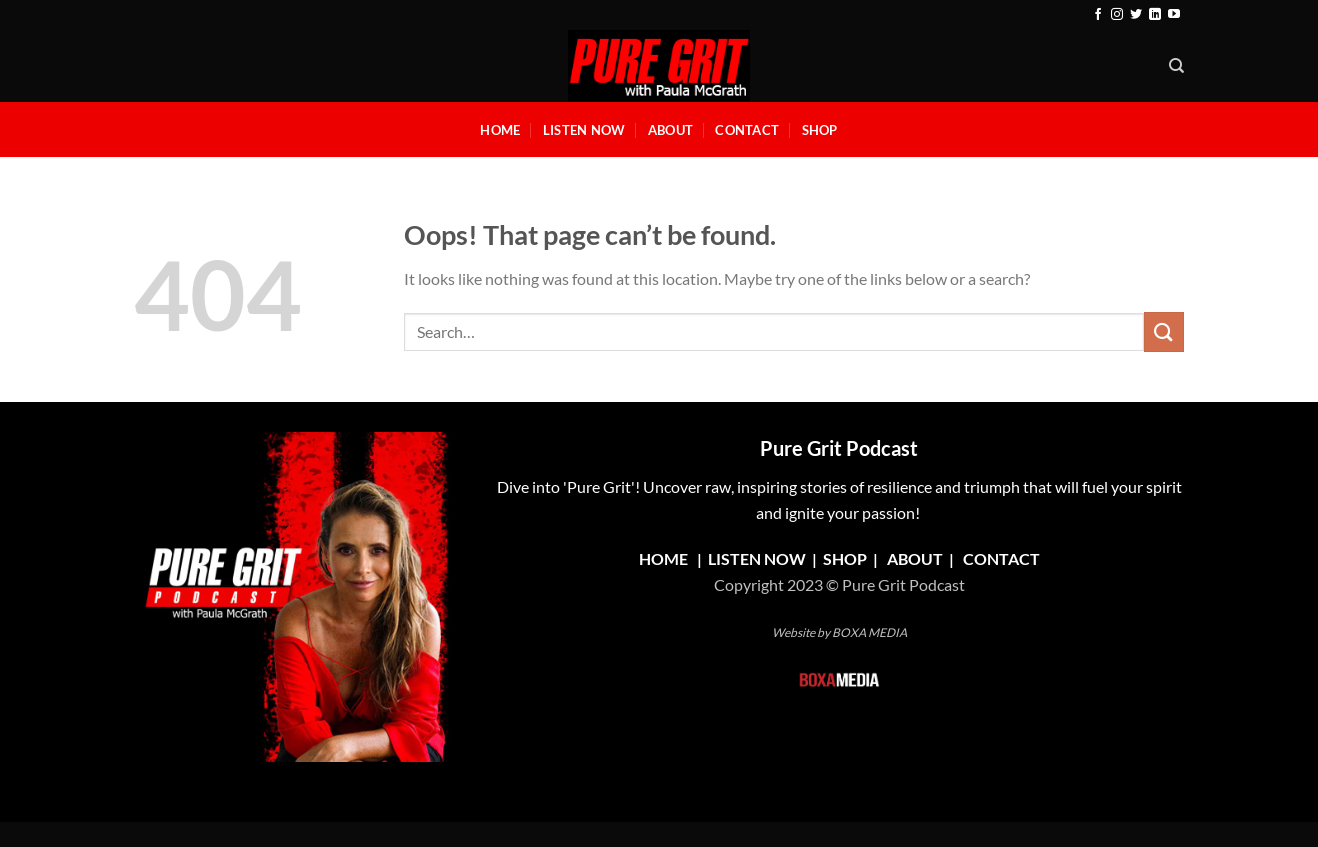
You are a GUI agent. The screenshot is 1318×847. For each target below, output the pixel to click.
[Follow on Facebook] (1098, 15)
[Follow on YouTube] (1174, 15)
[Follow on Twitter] (1136, 15)
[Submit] (1164, 331)
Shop (820, 130)
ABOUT (915, 558)
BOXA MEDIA (869, 632)
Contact (747, 130)
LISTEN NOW (757, 558)
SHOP (846, 558)
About (670, 130)
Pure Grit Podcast (839, 448)
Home (500, 130)
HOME (663, 558)
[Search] (1176, 66)
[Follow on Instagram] (1117, 15)
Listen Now (584, 130)
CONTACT (1001, 558)
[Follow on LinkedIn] (1155, 15)
